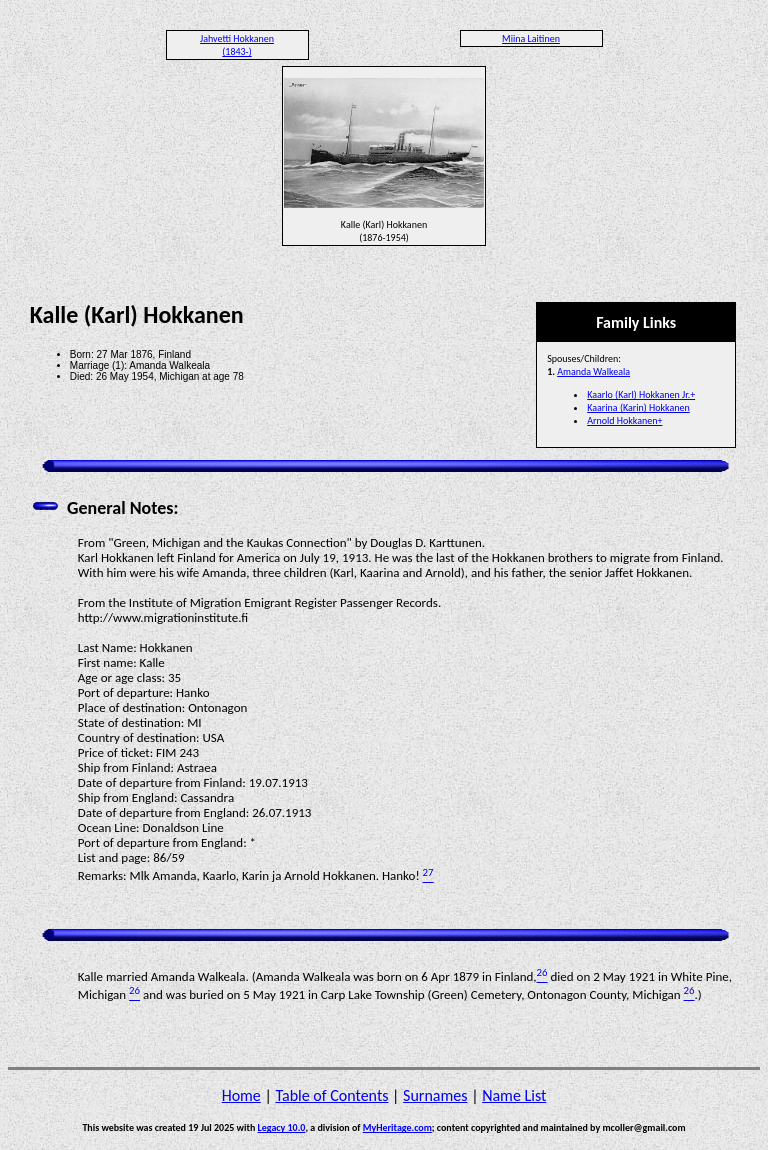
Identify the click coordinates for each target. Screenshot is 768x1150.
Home (241, 1095)
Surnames (435, 1095)
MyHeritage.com (397, 1127)
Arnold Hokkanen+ (624, 420)
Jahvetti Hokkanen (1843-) (237, 45)
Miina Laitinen (531, 38)
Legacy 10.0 (282, 1127)
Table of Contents (331, 1095)
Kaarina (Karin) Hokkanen (638, 407)
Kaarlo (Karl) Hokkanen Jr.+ (641, 394)
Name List (514, 1095)
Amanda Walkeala (593, 371)
